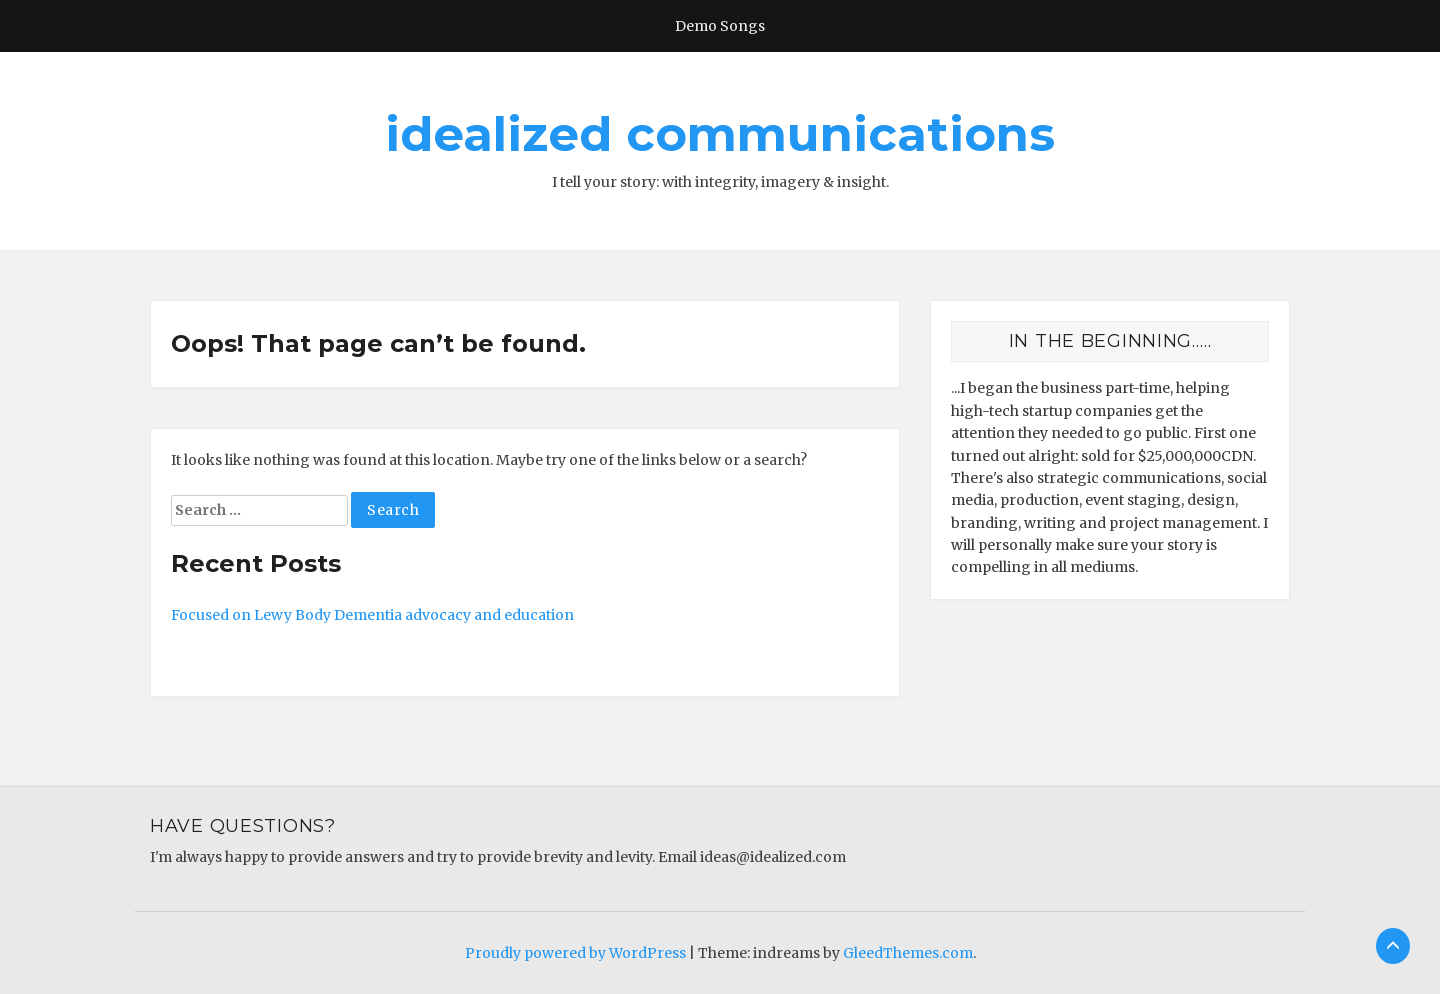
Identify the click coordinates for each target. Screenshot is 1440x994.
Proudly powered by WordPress (575, 953)
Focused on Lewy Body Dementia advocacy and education (372, 615)
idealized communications (720, 134)
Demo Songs (720, 26)
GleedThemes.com (908, 953)
